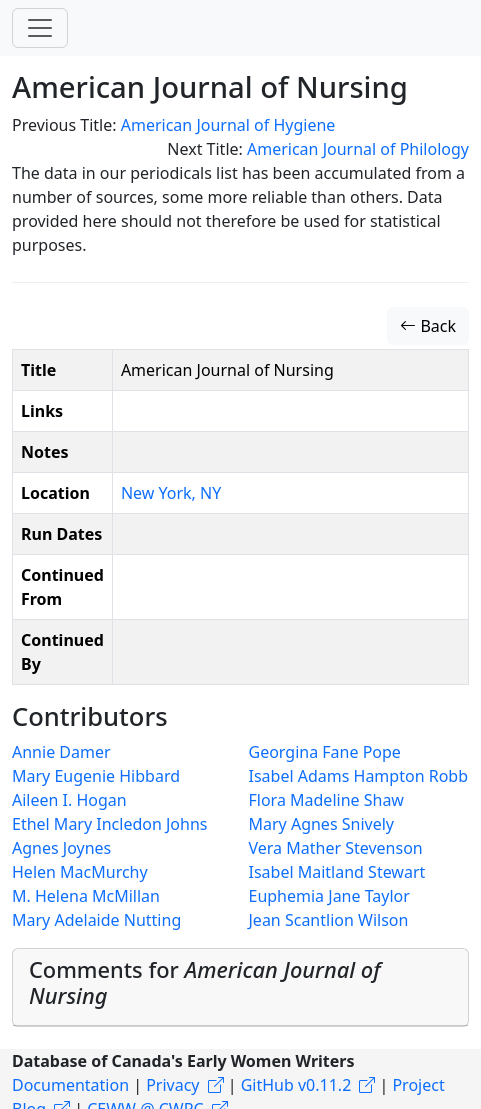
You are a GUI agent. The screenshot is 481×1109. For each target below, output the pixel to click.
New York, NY (171, 493)
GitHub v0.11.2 (296, 1085)
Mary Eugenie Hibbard (96, 776)
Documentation (70, 1085)
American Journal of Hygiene (228, 125)
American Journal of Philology (358, 149)
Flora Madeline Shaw (326, 800)
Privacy (172, 1085)
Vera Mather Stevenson (336, 848)
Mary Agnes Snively (321, 824)
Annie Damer (61, 752)
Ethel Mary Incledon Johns (110, 824)
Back (428, 326)
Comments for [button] (205, 982)
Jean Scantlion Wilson (329, 920)
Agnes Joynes (61, 848)
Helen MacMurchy (80, 872)
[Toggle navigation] (40, 28)
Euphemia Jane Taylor (329, 896)
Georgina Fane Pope (325, 752)
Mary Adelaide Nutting (96, 920)
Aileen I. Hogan (69, 800)
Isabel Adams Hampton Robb (359, 776)
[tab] (240, 987)
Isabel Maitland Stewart (337, 872)
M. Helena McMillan (86, 896)
